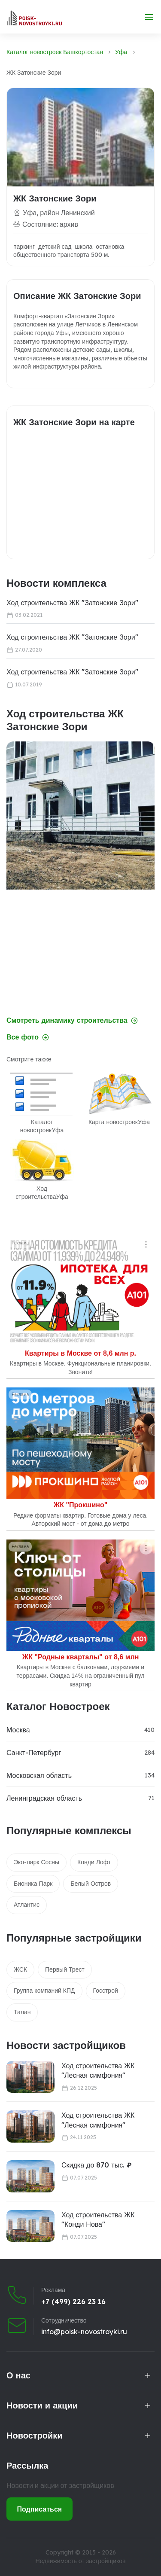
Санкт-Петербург (33, 1752)
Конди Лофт (94, 1862)
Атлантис (26, 1904)
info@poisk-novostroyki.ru (84, 2331)
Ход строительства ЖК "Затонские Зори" (72, 602)
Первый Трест (65, 1969)
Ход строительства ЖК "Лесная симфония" (97, 2070)
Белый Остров (90, 1883)
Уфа (121, 52)
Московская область (39, 1775)
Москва (18, 1729)
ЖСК (20, 1969)
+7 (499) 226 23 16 (73, 2301)
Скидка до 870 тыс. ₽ (96, 2165)
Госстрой (105, 1990)
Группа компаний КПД (44, 1990)
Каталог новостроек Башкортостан (54, 52)
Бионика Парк (33, 1883)
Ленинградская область (44, 1798)
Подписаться (39, 2509)
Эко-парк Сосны (36, 1862)
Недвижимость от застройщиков (80, 2561)
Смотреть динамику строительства (72, 1020)
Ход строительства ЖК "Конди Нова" (97, 2219)
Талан (22, 2012)
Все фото (27, 1037)
